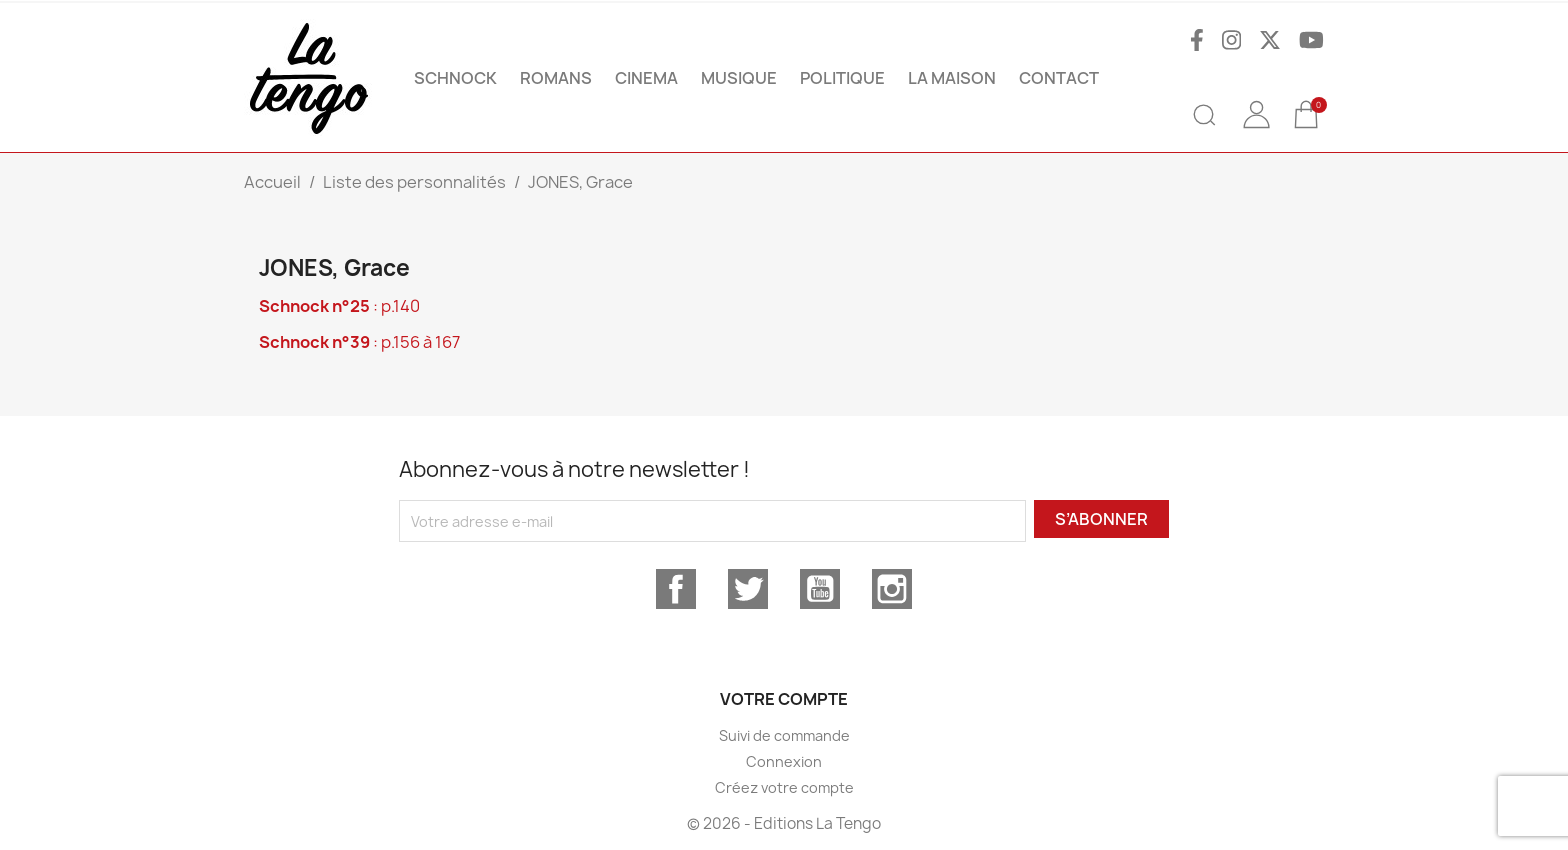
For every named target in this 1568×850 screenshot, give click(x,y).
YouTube (820, 589)
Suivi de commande (784, 735)
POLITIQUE (842, 78)
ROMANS (556, 78)
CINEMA (646, 78)
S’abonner (1101, 519)
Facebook (676, 589)
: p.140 (339, 306)
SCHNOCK (455, 78)
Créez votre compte (784, 787)
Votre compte (784, 699)
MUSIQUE (739, 78)
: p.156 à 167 (359, 342)
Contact (1059, 78)
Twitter (748, 589)
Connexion (784, 761)
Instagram (892, 589)
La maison (952, 78)
